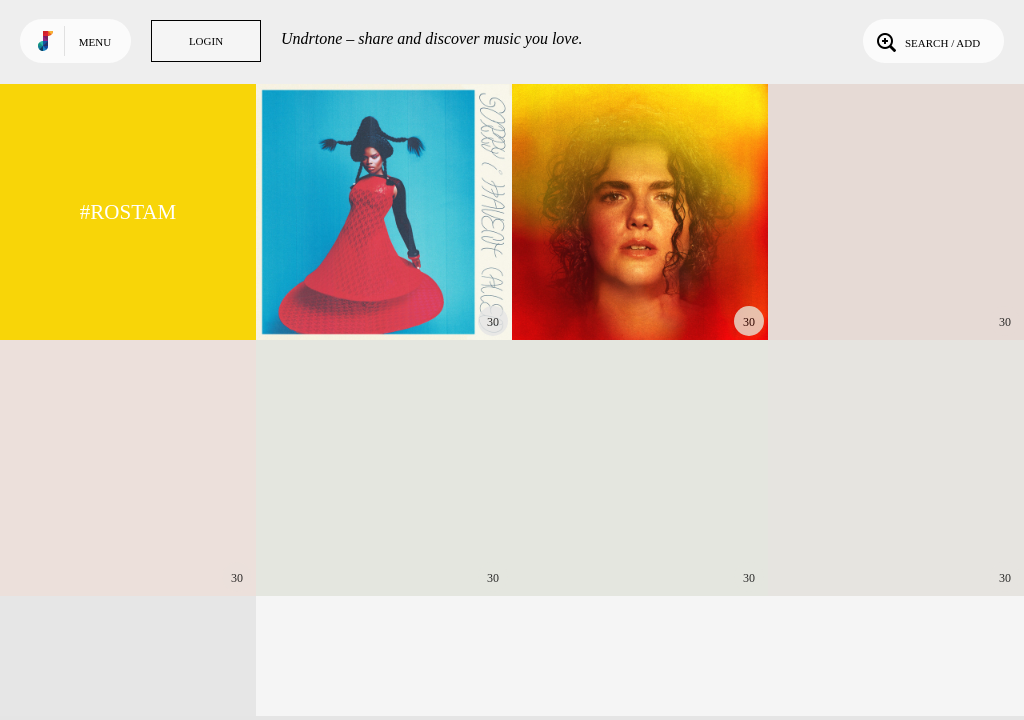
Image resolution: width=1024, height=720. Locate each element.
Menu (95, 42)
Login (206, 41)
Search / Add (926, 41)
